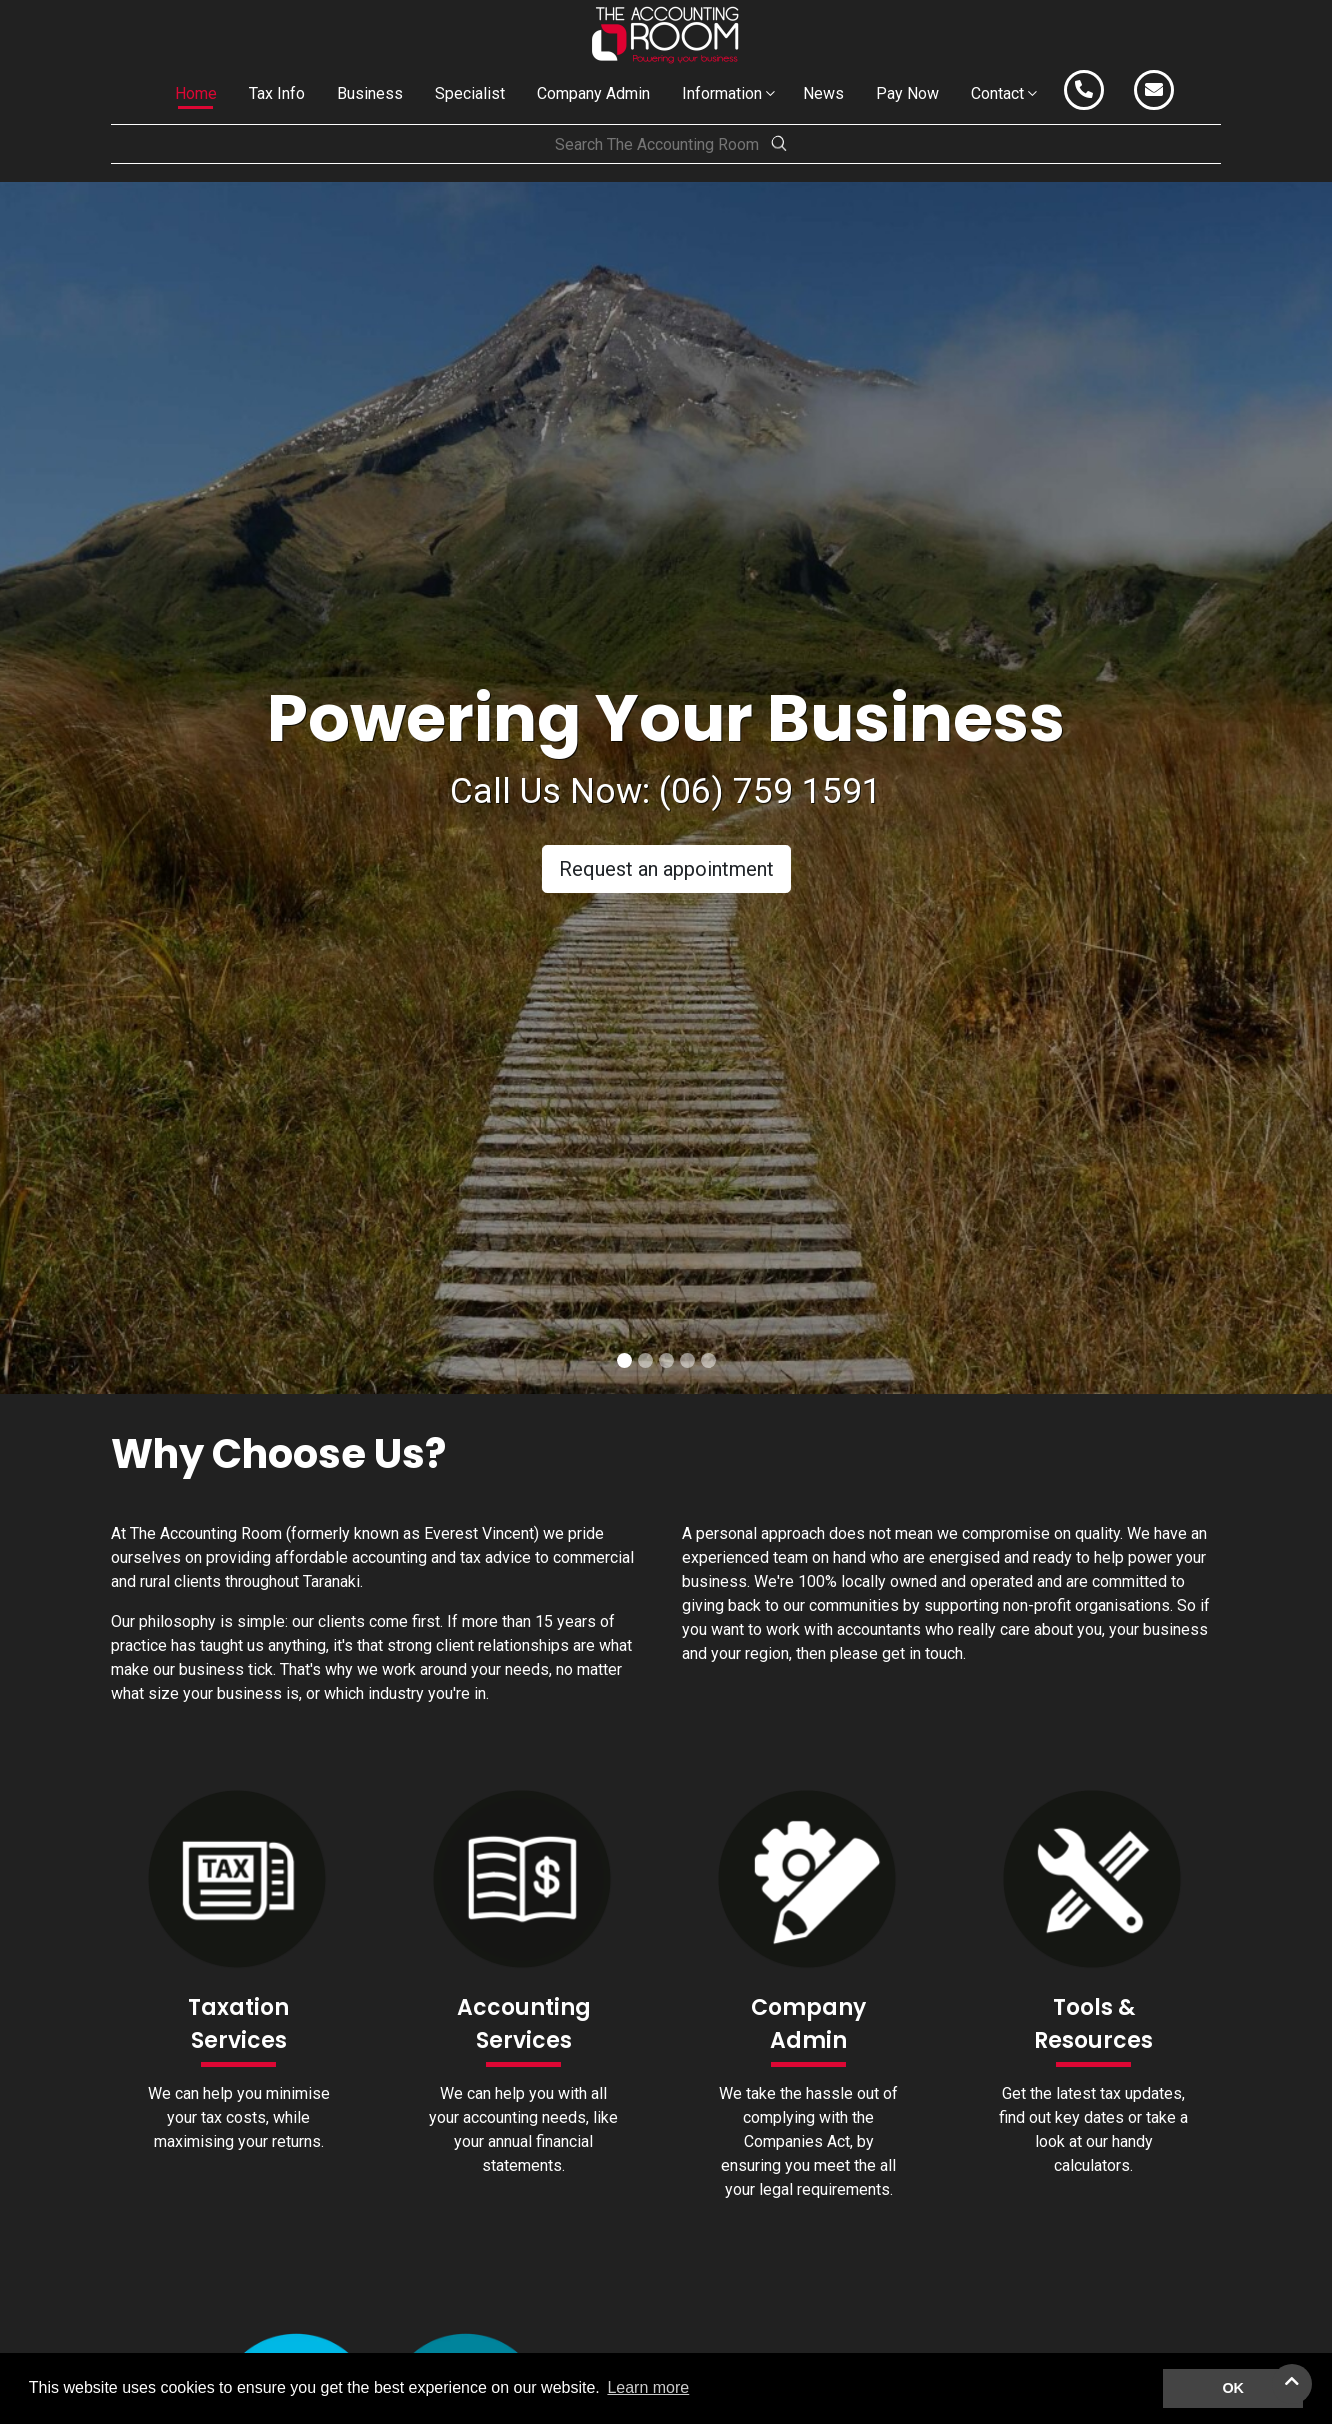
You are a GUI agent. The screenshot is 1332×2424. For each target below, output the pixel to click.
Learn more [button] (648, 2387)
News (823, 93)
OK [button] (1233, 2388)
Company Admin (593, 93)
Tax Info (277, 93)
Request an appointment (666, 869)
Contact (997, 93)
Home (196, 93)
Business (370, 93)
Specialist (470, 93)
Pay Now (907, 93)
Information (722, 93)
